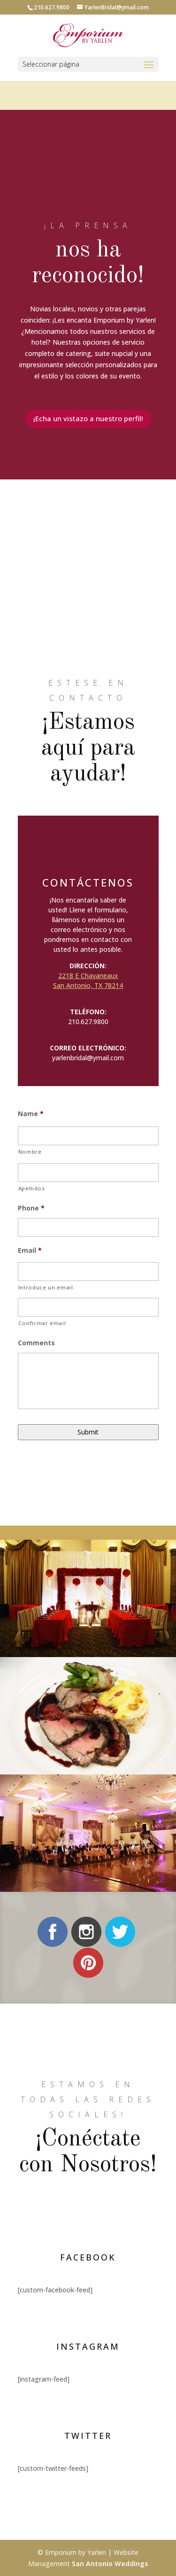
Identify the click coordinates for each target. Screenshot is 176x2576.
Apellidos (31, 1188)
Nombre (30, 1151)
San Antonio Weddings (110, 2563)
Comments (36, 1343)
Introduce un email (45, 1287)
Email (30, 1250)
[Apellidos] (88, 1172)
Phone (31, 1208)
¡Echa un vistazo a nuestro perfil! (88, 418)
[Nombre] (88, 1135)
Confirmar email (42, 1323)
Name (31, 1114)
